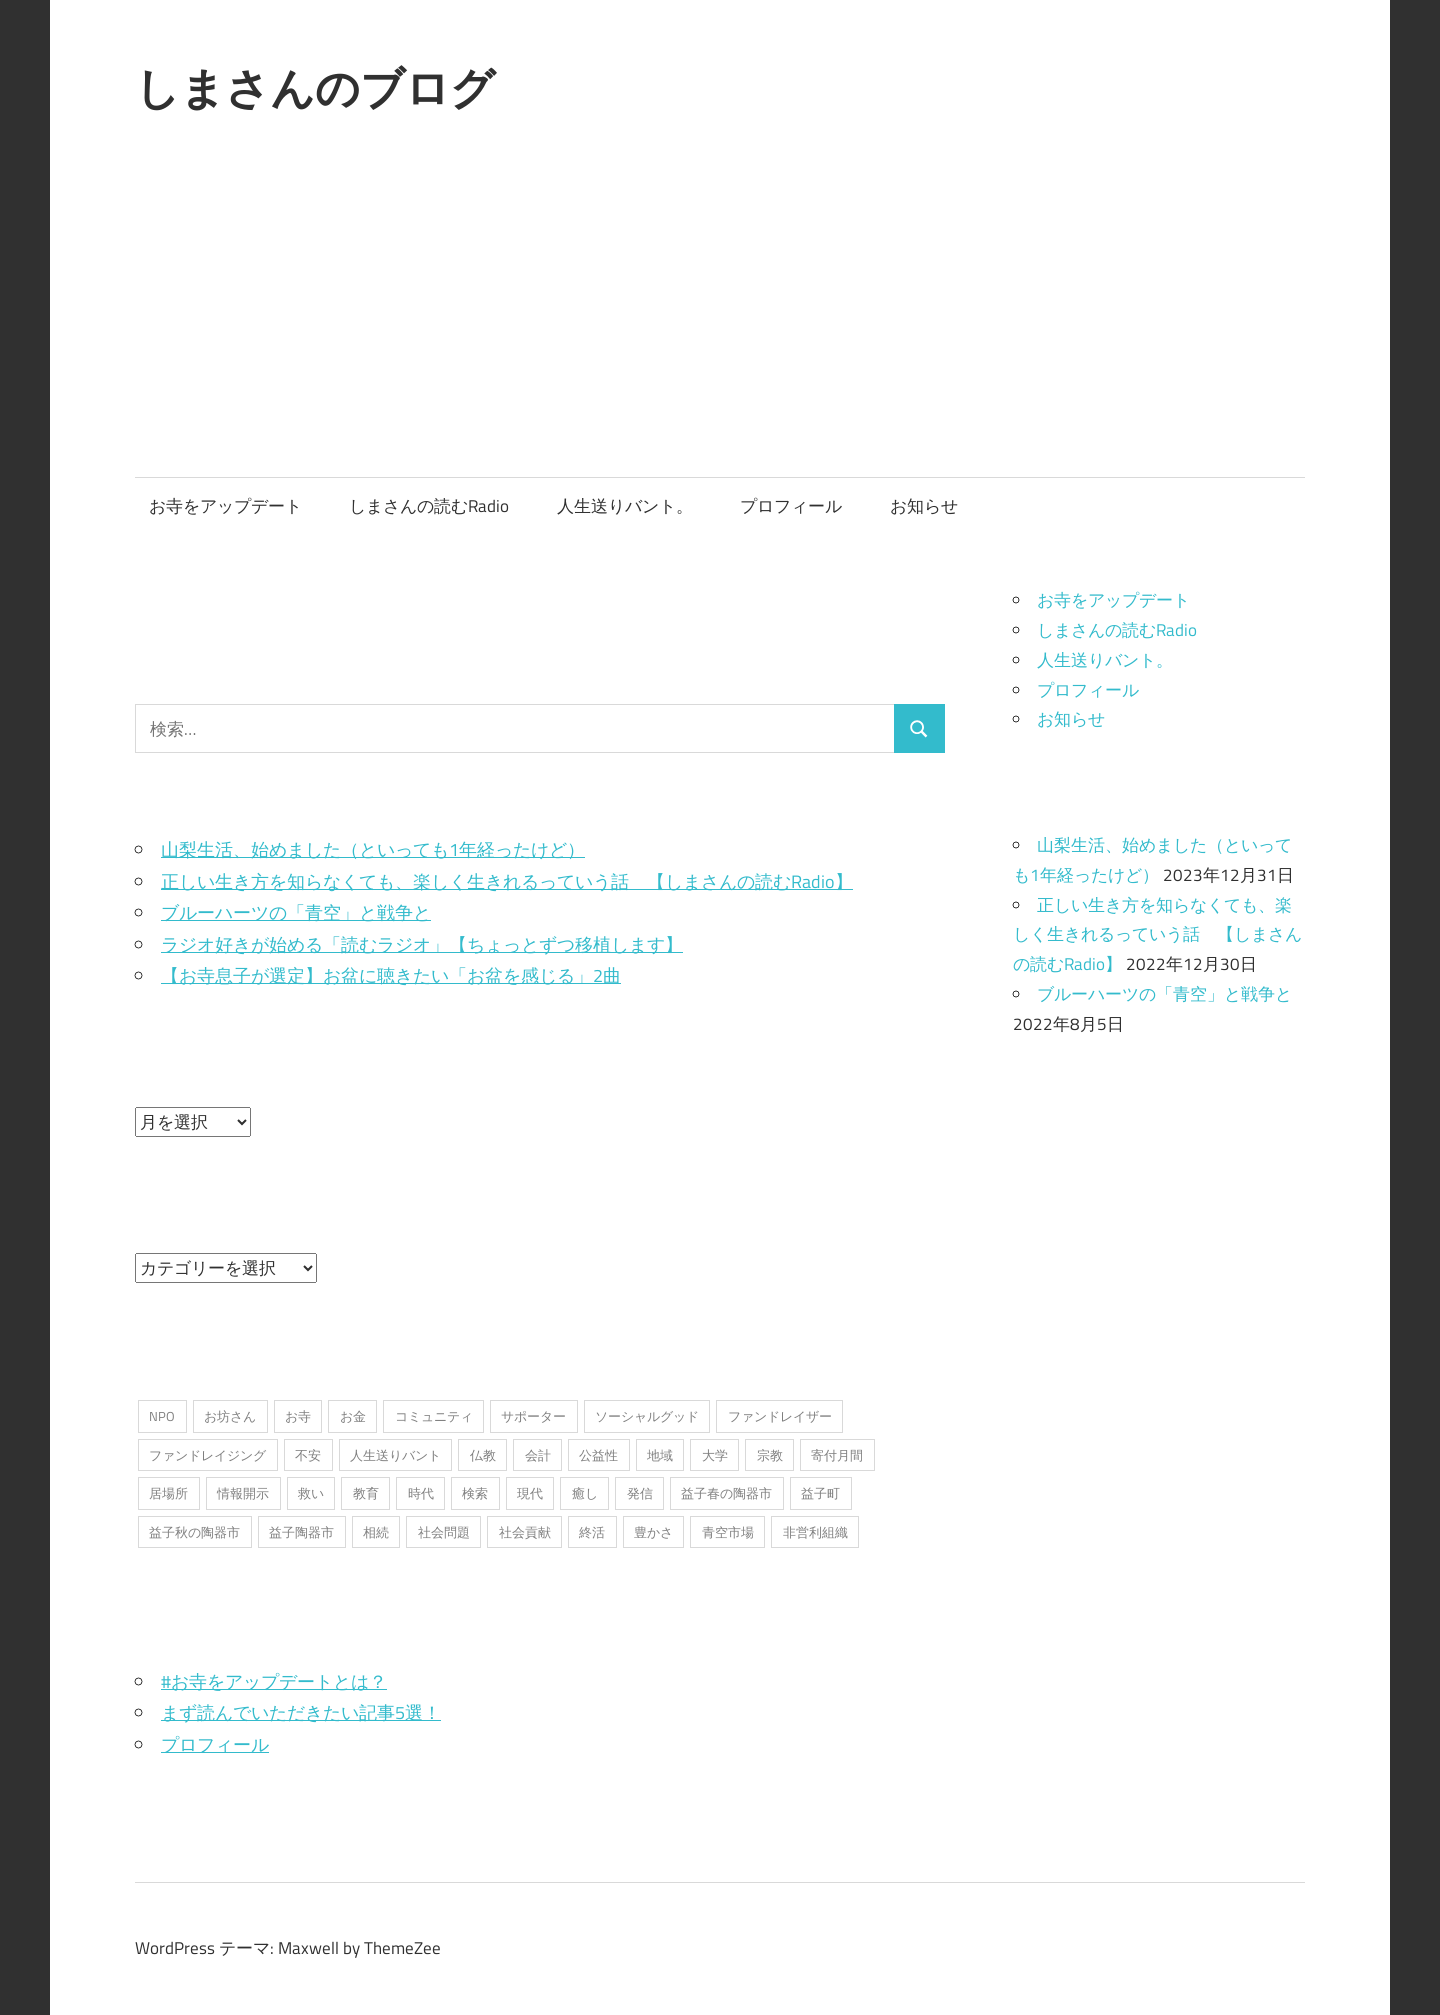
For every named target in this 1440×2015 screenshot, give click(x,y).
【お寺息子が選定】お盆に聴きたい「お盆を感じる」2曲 (391, 975)
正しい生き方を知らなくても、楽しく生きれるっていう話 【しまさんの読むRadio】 (507, 881)
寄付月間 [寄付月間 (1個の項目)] (837, 1455)
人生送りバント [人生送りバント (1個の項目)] (395, 1455)
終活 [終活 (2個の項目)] (592, 1532)
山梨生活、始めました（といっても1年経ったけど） (373, 849)
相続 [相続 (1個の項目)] (376, 1532)
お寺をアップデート (225, 506)
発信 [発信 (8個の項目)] (640, 1493)
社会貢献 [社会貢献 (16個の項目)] (525, 1532)
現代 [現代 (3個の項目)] (530, 1493)
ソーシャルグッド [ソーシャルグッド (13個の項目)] (647, 1416)
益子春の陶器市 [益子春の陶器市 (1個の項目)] (726, 1493)
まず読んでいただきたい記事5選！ (301, 1712)
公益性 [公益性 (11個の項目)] (598, 1455)
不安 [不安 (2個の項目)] (308, 1455)
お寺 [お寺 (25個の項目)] (298, 1416)
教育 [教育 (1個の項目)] (366, 1493)
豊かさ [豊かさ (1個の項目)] (653, 1532)
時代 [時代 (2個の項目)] (421, 1493)
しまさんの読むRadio (429, 506)
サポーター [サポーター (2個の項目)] (533, 1416)
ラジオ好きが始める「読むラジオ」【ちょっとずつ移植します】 (422, 944)
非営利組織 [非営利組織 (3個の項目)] (815, 1532)
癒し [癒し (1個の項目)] (585, 1493)
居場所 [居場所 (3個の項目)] (168, 1493)
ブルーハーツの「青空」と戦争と (296, 912)
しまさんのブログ (315, 88)
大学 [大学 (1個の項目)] (715, 1455)
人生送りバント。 (625, 506)
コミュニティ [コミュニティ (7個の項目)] (434, 1416)
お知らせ (924, 506)
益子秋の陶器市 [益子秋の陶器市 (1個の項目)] (194, 1532)
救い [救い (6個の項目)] (311, 1493)
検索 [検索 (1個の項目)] (475, 1493)
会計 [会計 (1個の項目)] (538, 1455)
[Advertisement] (720, 327)
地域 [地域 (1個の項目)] (660, 1455)
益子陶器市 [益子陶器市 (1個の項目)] (301, 1532)
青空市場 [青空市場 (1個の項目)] (728, 1532)
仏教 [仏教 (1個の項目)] (483, 1455)
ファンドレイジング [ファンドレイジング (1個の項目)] (207, 1455)
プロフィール (791, 506)
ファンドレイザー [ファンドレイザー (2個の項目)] (780, 1416)
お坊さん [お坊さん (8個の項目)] (230, 1416)
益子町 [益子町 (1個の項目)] (820, 1493)
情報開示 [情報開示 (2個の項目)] (243, 1493)
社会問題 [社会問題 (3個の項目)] (444, 1532)
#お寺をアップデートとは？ (274, 1681)
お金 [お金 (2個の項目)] (353, 1416)
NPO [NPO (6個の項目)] (162, 1416)
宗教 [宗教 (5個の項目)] (770, 1455)
